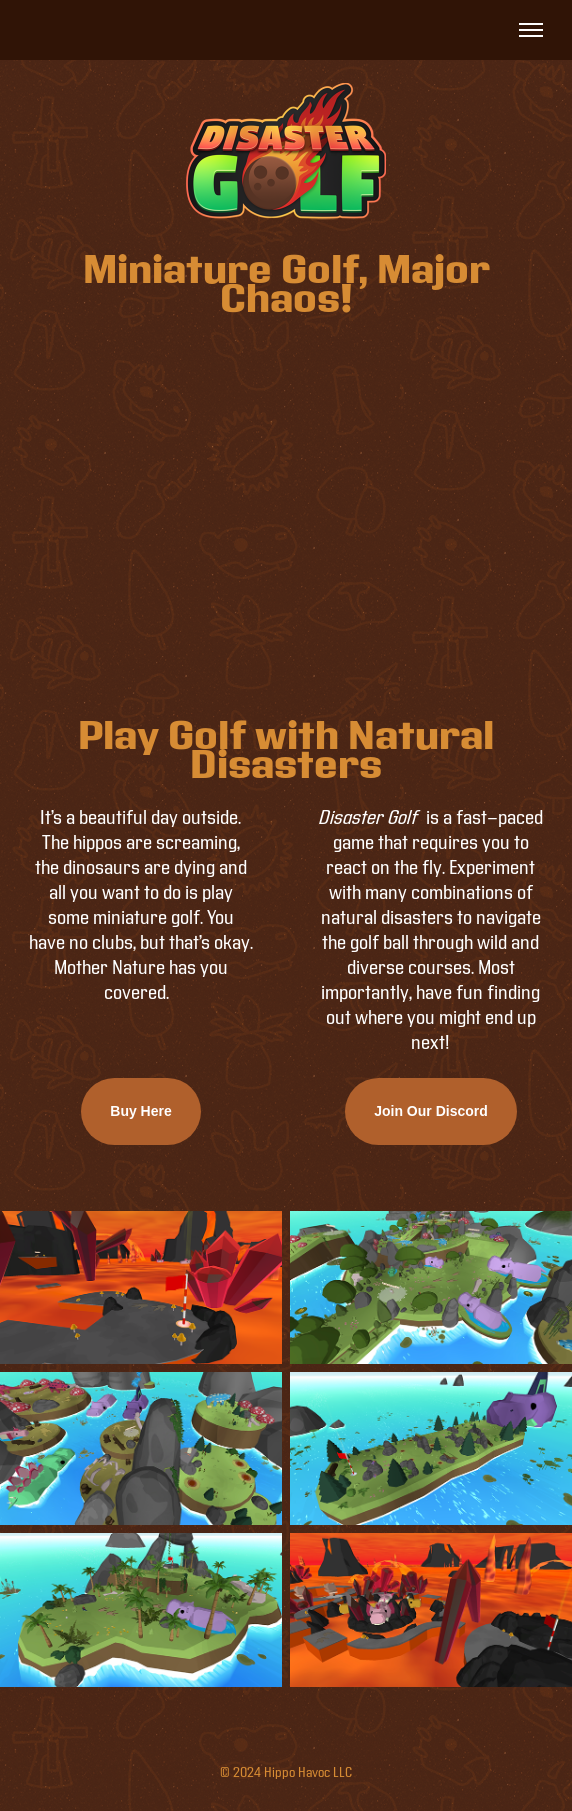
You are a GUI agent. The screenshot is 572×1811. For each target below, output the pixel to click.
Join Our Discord (431, 1111)
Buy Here (140, 1111)
